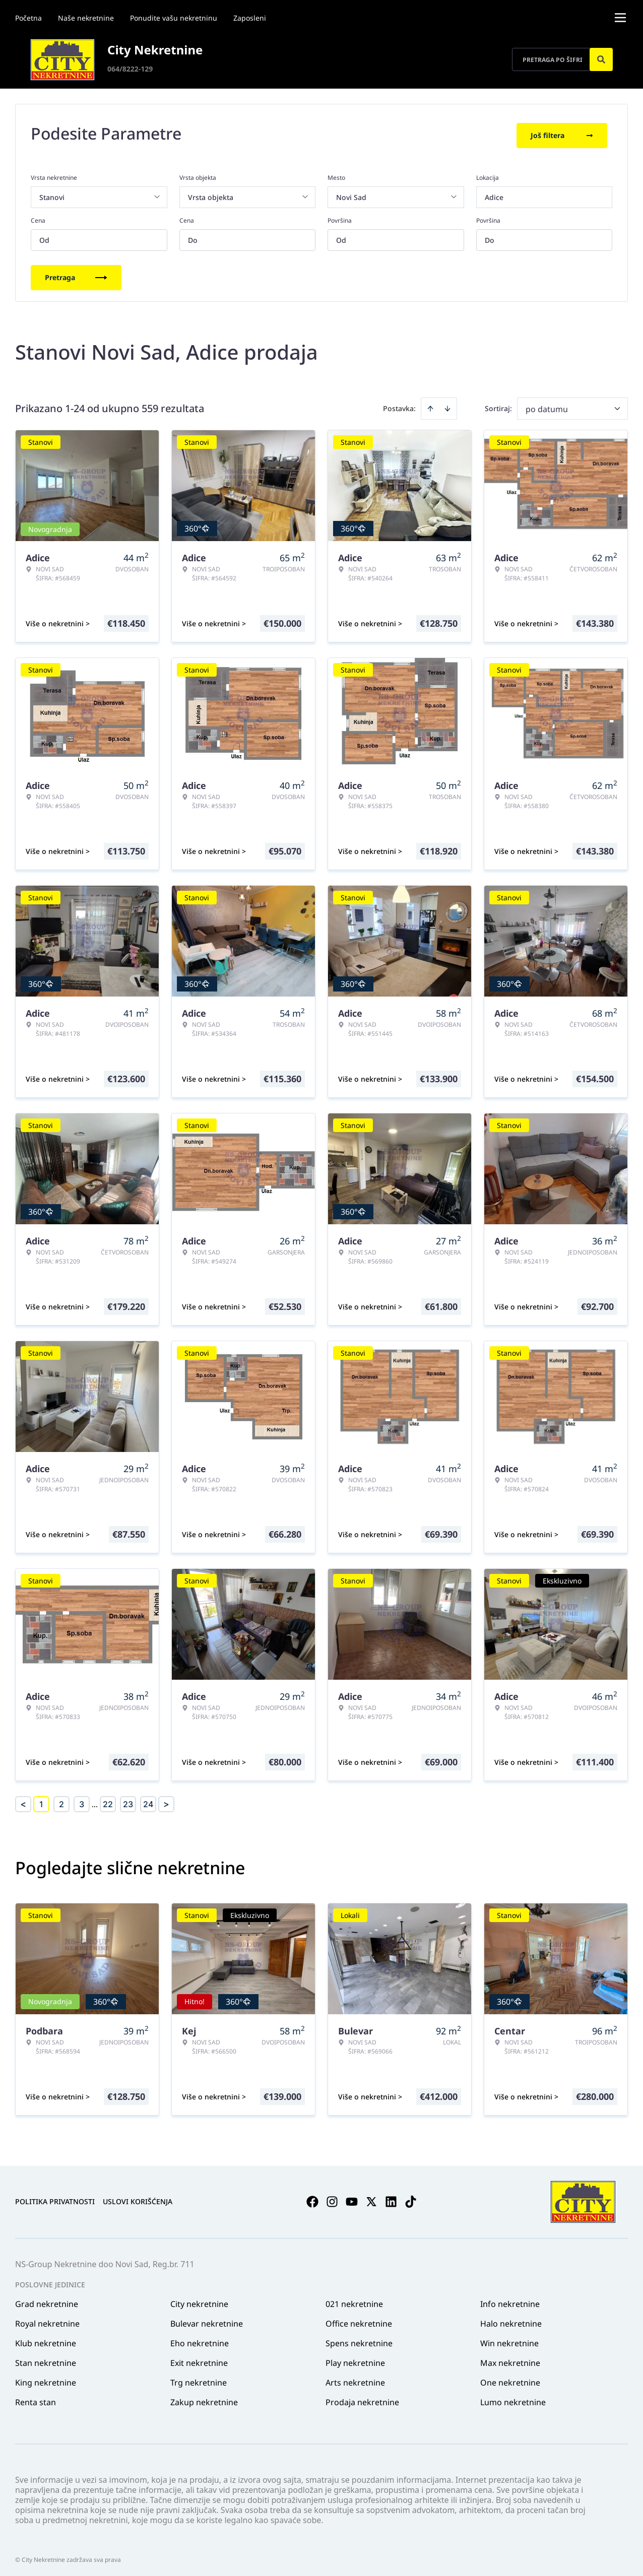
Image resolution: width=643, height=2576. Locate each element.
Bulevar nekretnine (206, 2320)
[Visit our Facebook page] (312, 2199)
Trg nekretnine (198, 2379)
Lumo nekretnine (513, 2398)
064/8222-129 (130, 69)
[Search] (601, 59)
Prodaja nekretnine (362, 2398)
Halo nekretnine (511, 2320)
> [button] (166, 1801)
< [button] (23, 1801)
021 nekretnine (354, 2300)
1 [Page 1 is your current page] (41, 1801)
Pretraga (76, 274)
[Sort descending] (447, 405)
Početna (28, 18)
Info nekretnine (510, 2300)
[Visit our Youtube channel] (352, 2199)
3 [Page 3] (81, 1801)
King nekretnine (45, 2379)
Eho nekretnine (199, 2339)
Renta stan (35, 2398)
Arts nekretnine (355, 2379)
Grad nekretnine (46, 2300)
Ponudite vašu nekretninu (173, 18)
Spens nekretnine (359, 2339)
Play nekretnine (355, 2359)
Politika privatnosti (55, 2198)
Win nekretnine (509, 2339)
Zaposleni (249, 18)
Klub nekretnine (45, 2339)
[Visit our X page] (371, 2199)
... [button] (95, 1801)
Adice (494, 194)
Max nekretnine (510, 2359)
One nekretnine (510, 2379)
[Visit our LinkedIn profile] (391, 2199)
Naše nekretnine (86, 18)
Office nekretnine (359, 2320)
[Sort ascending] (430, 405)
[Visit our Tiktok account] (411, 2199)
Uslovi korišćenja (137, 2198)
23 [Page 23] (128, 1801)
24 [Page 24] (148, 1801)
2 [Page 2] (61, 1801)
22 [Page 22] (108, 1801)
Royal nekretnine (47, 2320)
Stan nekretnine (45, 2359)
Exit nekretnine (199, 2359)
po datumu (547, 405)
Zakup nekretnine (204, 2398)
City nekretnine (199, 2300)
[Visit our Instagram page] (332, 2199)
